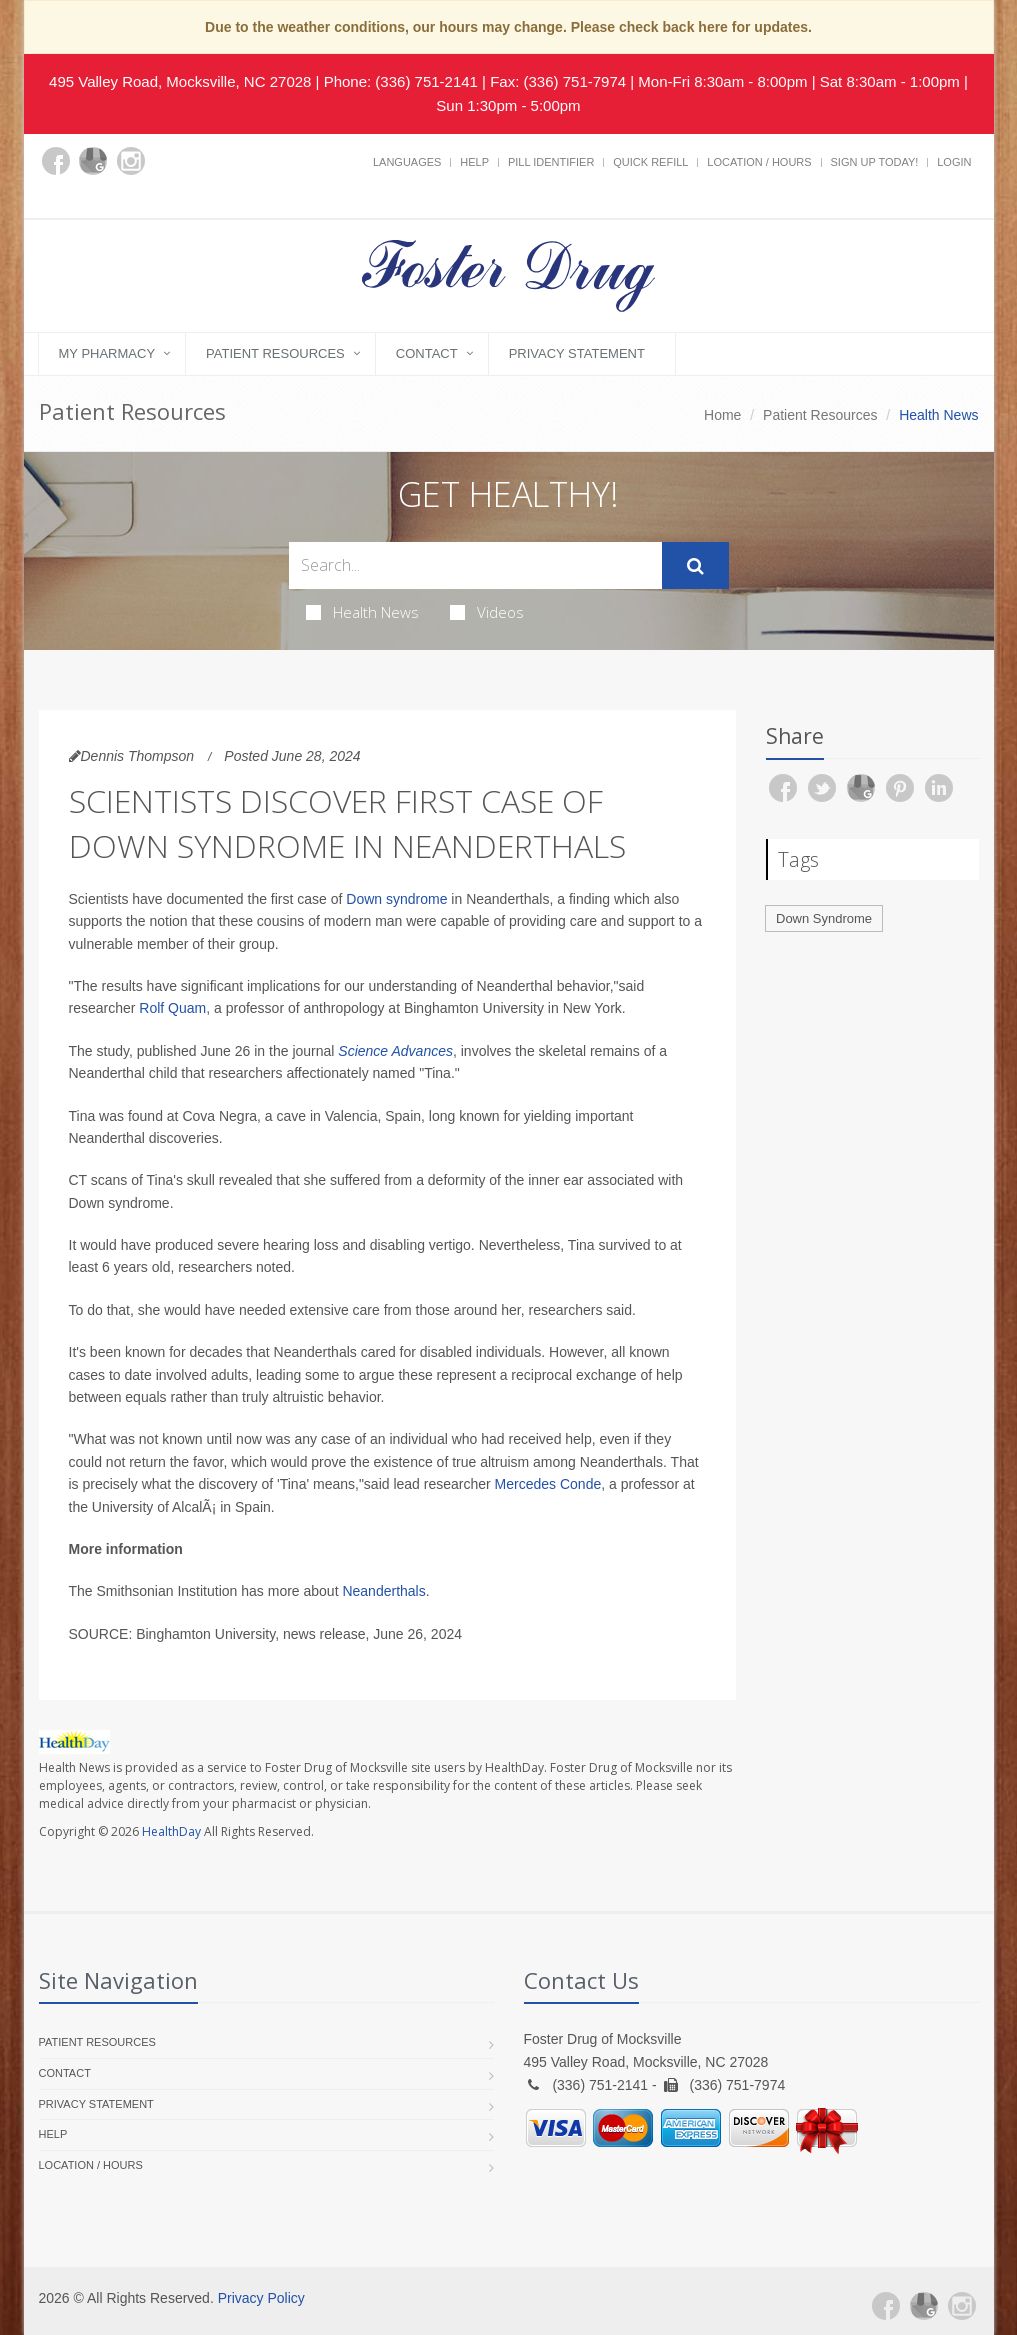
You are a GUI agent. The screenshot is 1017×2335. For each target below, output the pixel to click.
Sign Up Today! (875, 162)
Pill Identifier (551, 162)
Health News (362, 612)
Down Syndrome (824, 918)
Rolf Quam (172, 1008)
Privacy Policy (261, 2298)
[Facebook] (56, 161)
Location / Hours (759, 162)
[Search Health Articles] (475, 565)
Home (722, 415)
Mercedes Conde (548, 1484)
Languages (407, 162)
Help (474, 162)
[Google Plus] (93, 161)
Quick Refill (650, 162)
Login (954, 162)
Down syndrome (396, 899)
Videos (487, 612)
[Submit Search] (695, 566)
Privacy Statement (577, 353)
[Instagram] (131, 161)
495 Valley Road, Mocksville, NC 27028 (180, 81)
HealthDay (171, 1831)
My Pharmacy (107, 353)
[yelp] (56, 196)
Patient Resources (275, 353)
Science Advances (395, 1051)
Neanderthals (383, 1591)
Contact (427, 353)
